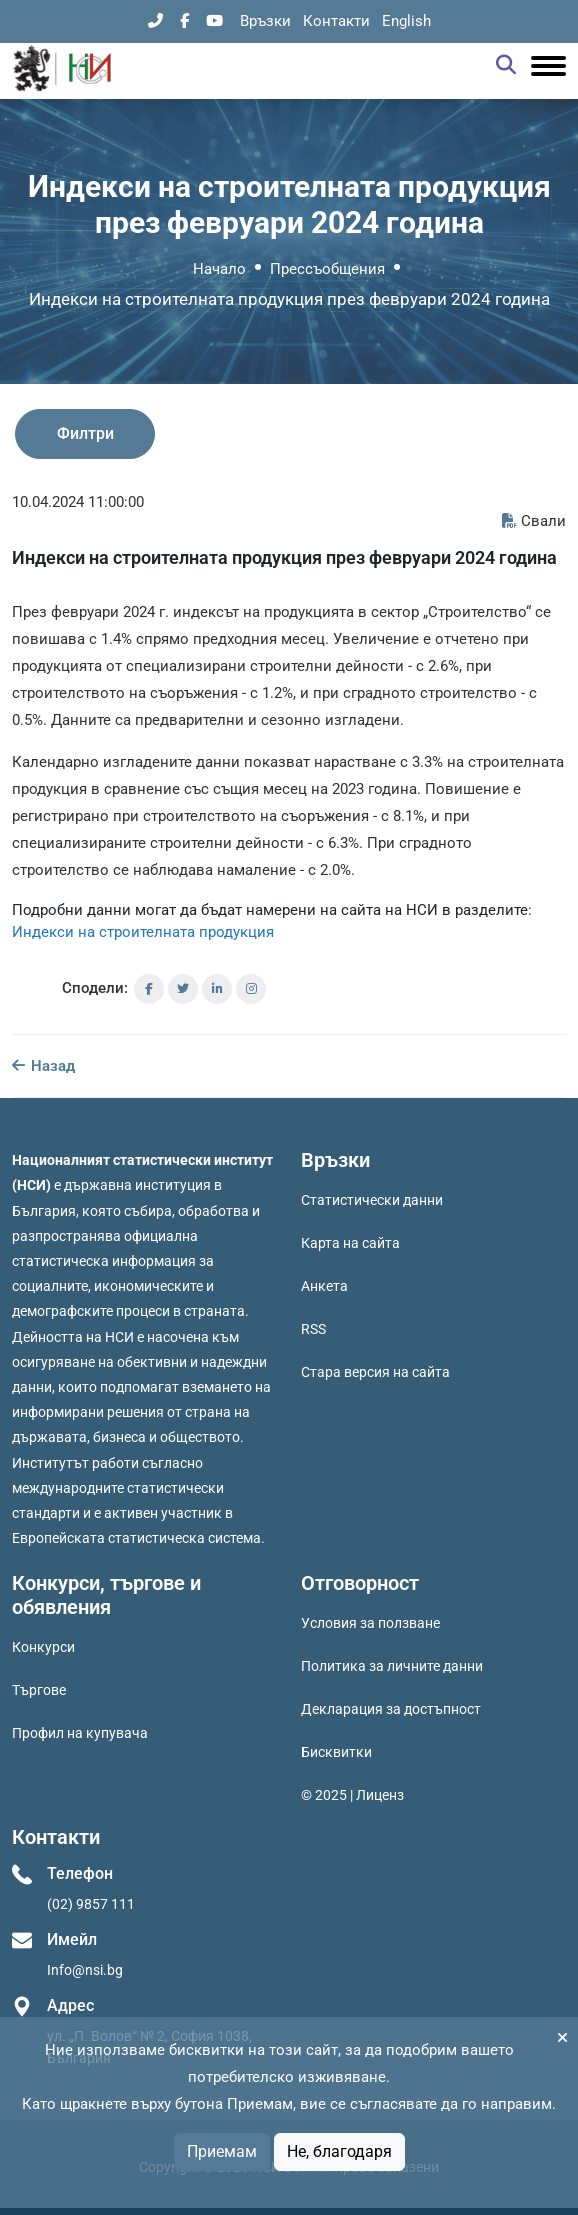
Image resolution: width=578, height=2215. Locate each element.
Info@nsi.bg (85, 1970)
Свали (534, 521)
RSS (313, 1329)
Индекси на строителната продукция (143, 932)
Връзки (265, 21)
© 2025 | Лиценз (352, 1795)
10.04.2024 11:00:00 (78, 502)
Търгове (39, 1690)
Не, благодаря (339, 2151)
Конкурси (43, 1647)
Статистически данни (372, 1200)
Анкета (324, 1286)
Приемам (222, 2151)
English (406, 21)
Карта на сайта (350, 1243)
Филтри (85, 433)
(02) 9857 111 (91, 1904)
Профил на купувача (80, 1733)
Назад (43, 1066)
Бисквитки (336, 1752)
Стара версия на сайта (375, 1372)
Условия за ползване (370, 1623)
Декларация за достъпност (391, 1709)
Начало (219, 269)
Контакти (336, 21)
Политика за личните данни (392, 1666)
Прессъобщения (327, 269)
